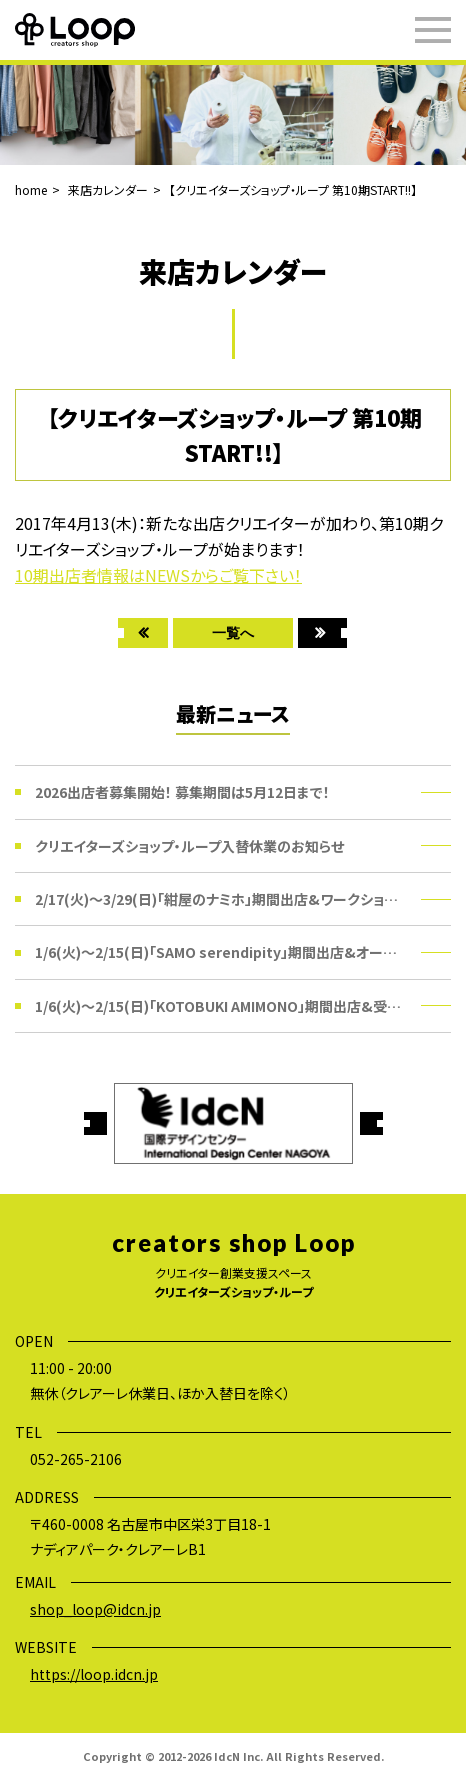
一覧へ (233, 632)
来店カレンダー (108, 189)
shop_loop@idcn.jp (95, 1609)
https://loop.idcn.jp (94, 1674)
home (31, 189)
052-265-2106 (76, 1459)
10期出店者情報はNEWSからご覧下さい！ (158, 575)
